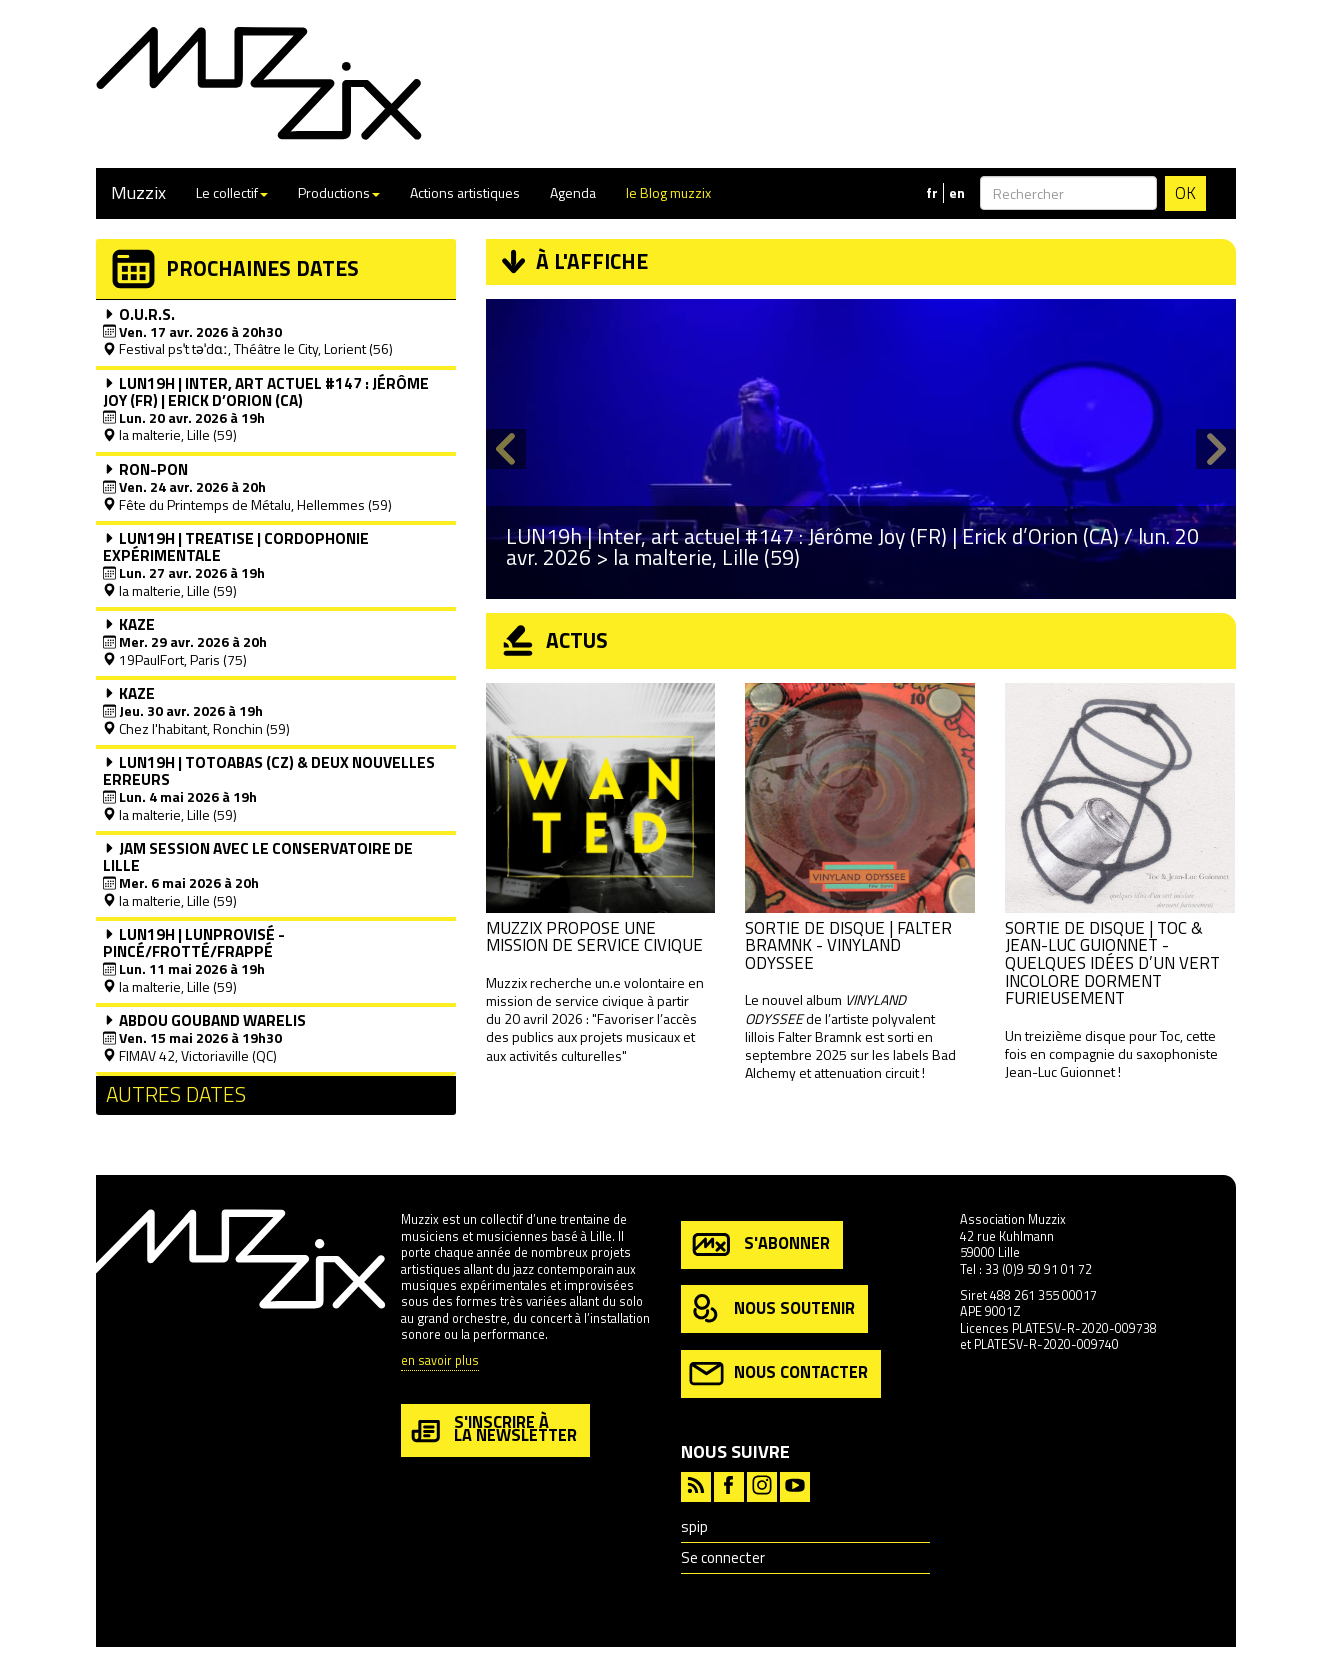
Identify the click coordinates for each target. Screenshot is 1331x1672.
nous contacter (778, 1373)
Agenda (573, 192)
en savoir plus (440, 1361)
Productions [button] (339, 192)
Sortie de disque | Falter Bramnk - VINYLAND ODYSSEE (848, 945)
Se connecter (723, 1557)
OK (1185, 193)
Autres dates (176, 1094)
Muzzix (138, 192)
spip (694, 1526)
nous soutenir (772, 1309)
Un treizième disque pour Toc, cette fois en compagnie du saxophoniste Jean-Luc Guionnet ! (1111, 1053)
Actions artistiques (465, 192)
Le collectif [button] (232, 192)
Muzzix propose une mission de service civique (594, 937)
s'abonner (759, 1244)
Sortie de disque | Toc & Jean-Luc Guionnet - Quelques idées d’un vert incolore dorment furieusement (1112, 963)
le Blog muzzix (668, 192)
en (957, 193)
